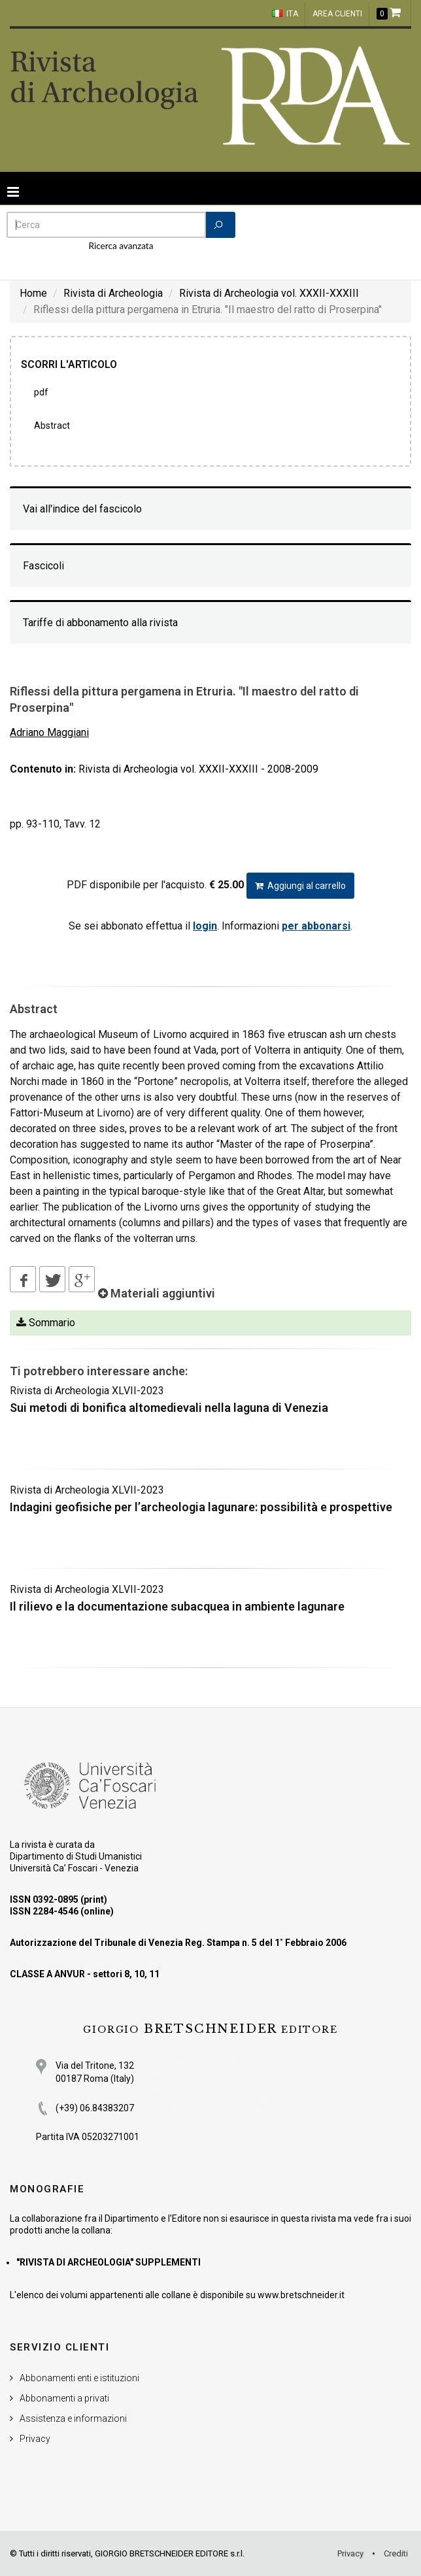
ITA (285, 13)
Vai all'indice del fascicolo (82, 509)
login (205, 926)
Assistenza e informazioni (73, 2418)
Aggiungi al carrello (300, 885)
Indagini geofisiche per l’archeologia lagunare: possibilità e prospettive (201, 1507)
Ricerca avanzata (121, 246)
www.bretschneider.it (301, 2295)
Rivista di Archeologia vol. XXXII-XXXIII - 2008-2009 (198, 769)
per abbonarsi (316, 926)
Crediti (396, 2553)
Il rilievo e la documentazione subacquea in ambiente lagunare (177, 1606)
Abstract (52, 425)
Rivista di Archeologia (113, 293)
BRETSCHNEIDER (210, 2029)
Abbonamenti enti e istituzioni (79, 2378)
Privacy (35, 2439)
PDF (41, 392)
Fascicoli (43, 566)
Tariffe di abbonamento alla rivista (100, 622)
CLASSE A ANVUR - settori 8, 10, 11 (85, 1974)
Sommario (45, 1322)
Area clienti (337, 13)
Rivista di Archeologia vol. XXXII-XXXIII (269, 293)
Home (33, 293)
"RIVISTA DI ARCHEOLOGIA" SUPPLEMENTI (108, 2262)
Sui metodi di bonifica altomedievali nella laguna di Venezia (169, 1407)
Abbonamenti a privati (64, 2398)
